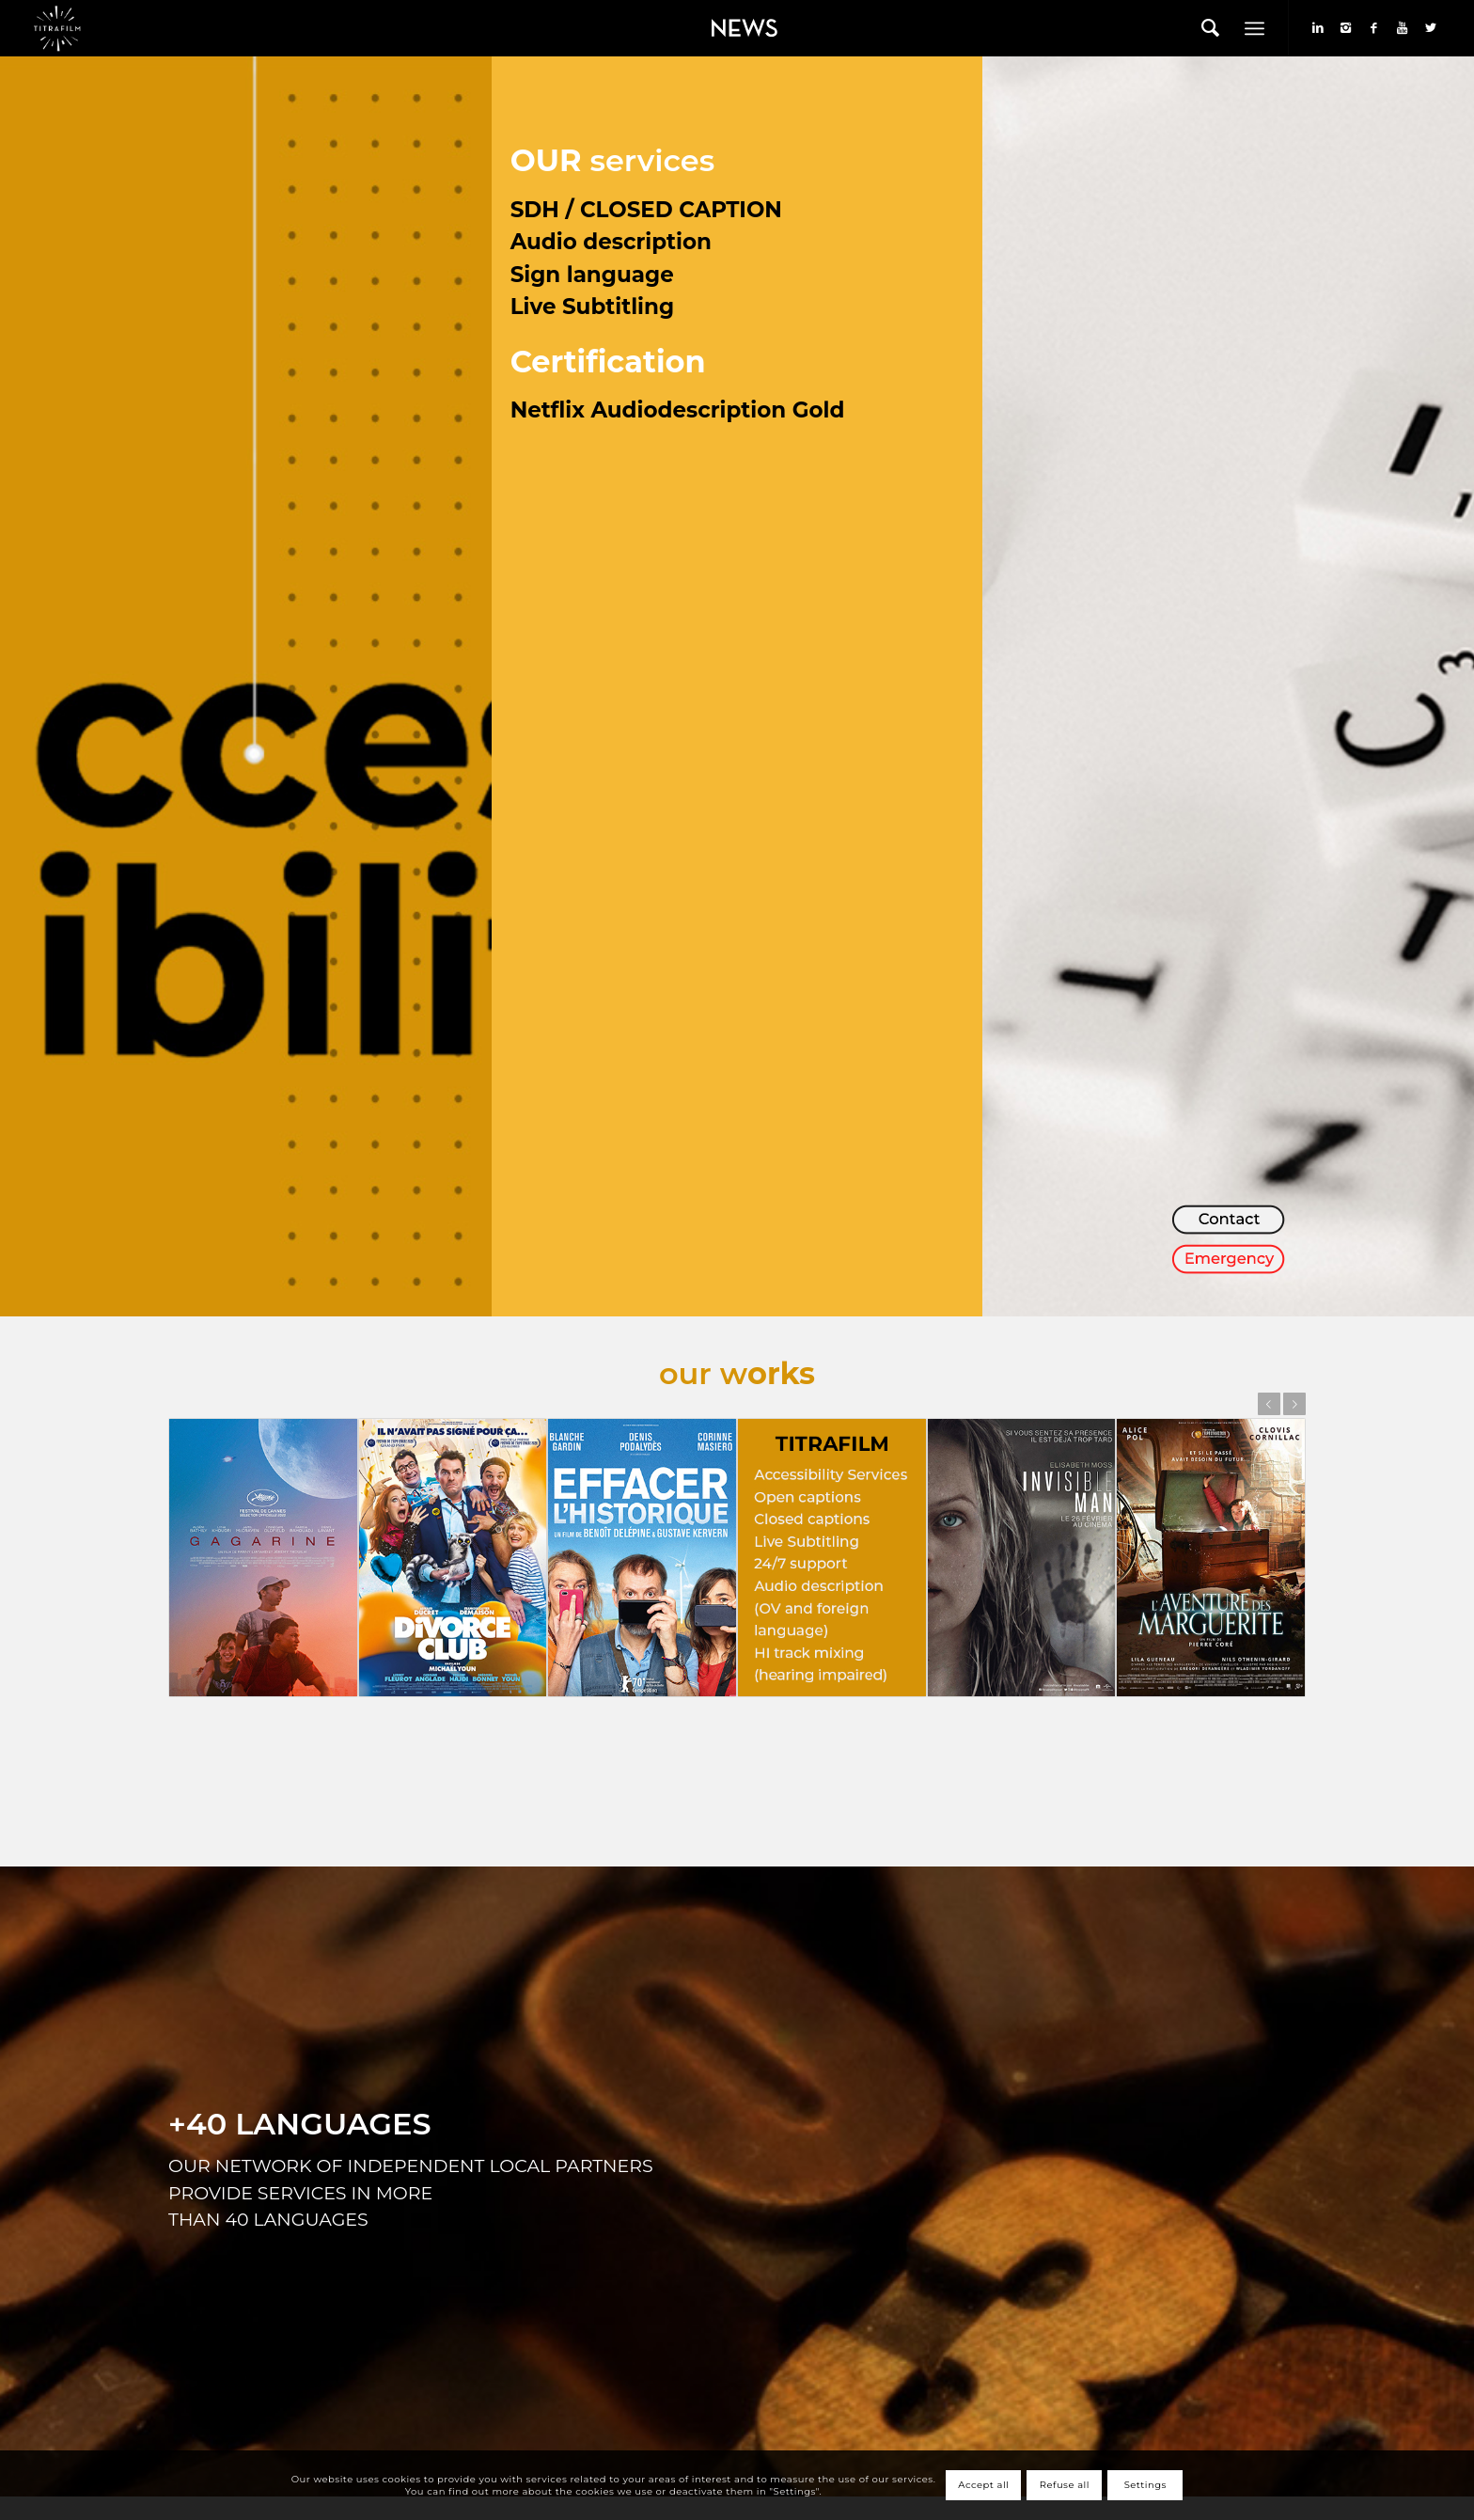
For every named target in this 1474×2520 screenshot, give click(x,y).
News (713, 15)
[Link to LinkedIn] (1318, 27)
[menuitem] (740, 28)
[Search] (1210, 28)
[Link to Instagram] (1346, 27)
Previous (1269, 1404)
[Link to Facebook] (1374, 27)
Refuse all (1065, 2485)
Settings (1145, 2485)
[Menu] (1254, 28)
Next (1294, 1404)
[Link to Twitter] (1431, 27)
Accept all (983, 2485)
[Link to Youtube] (1402, 27)
